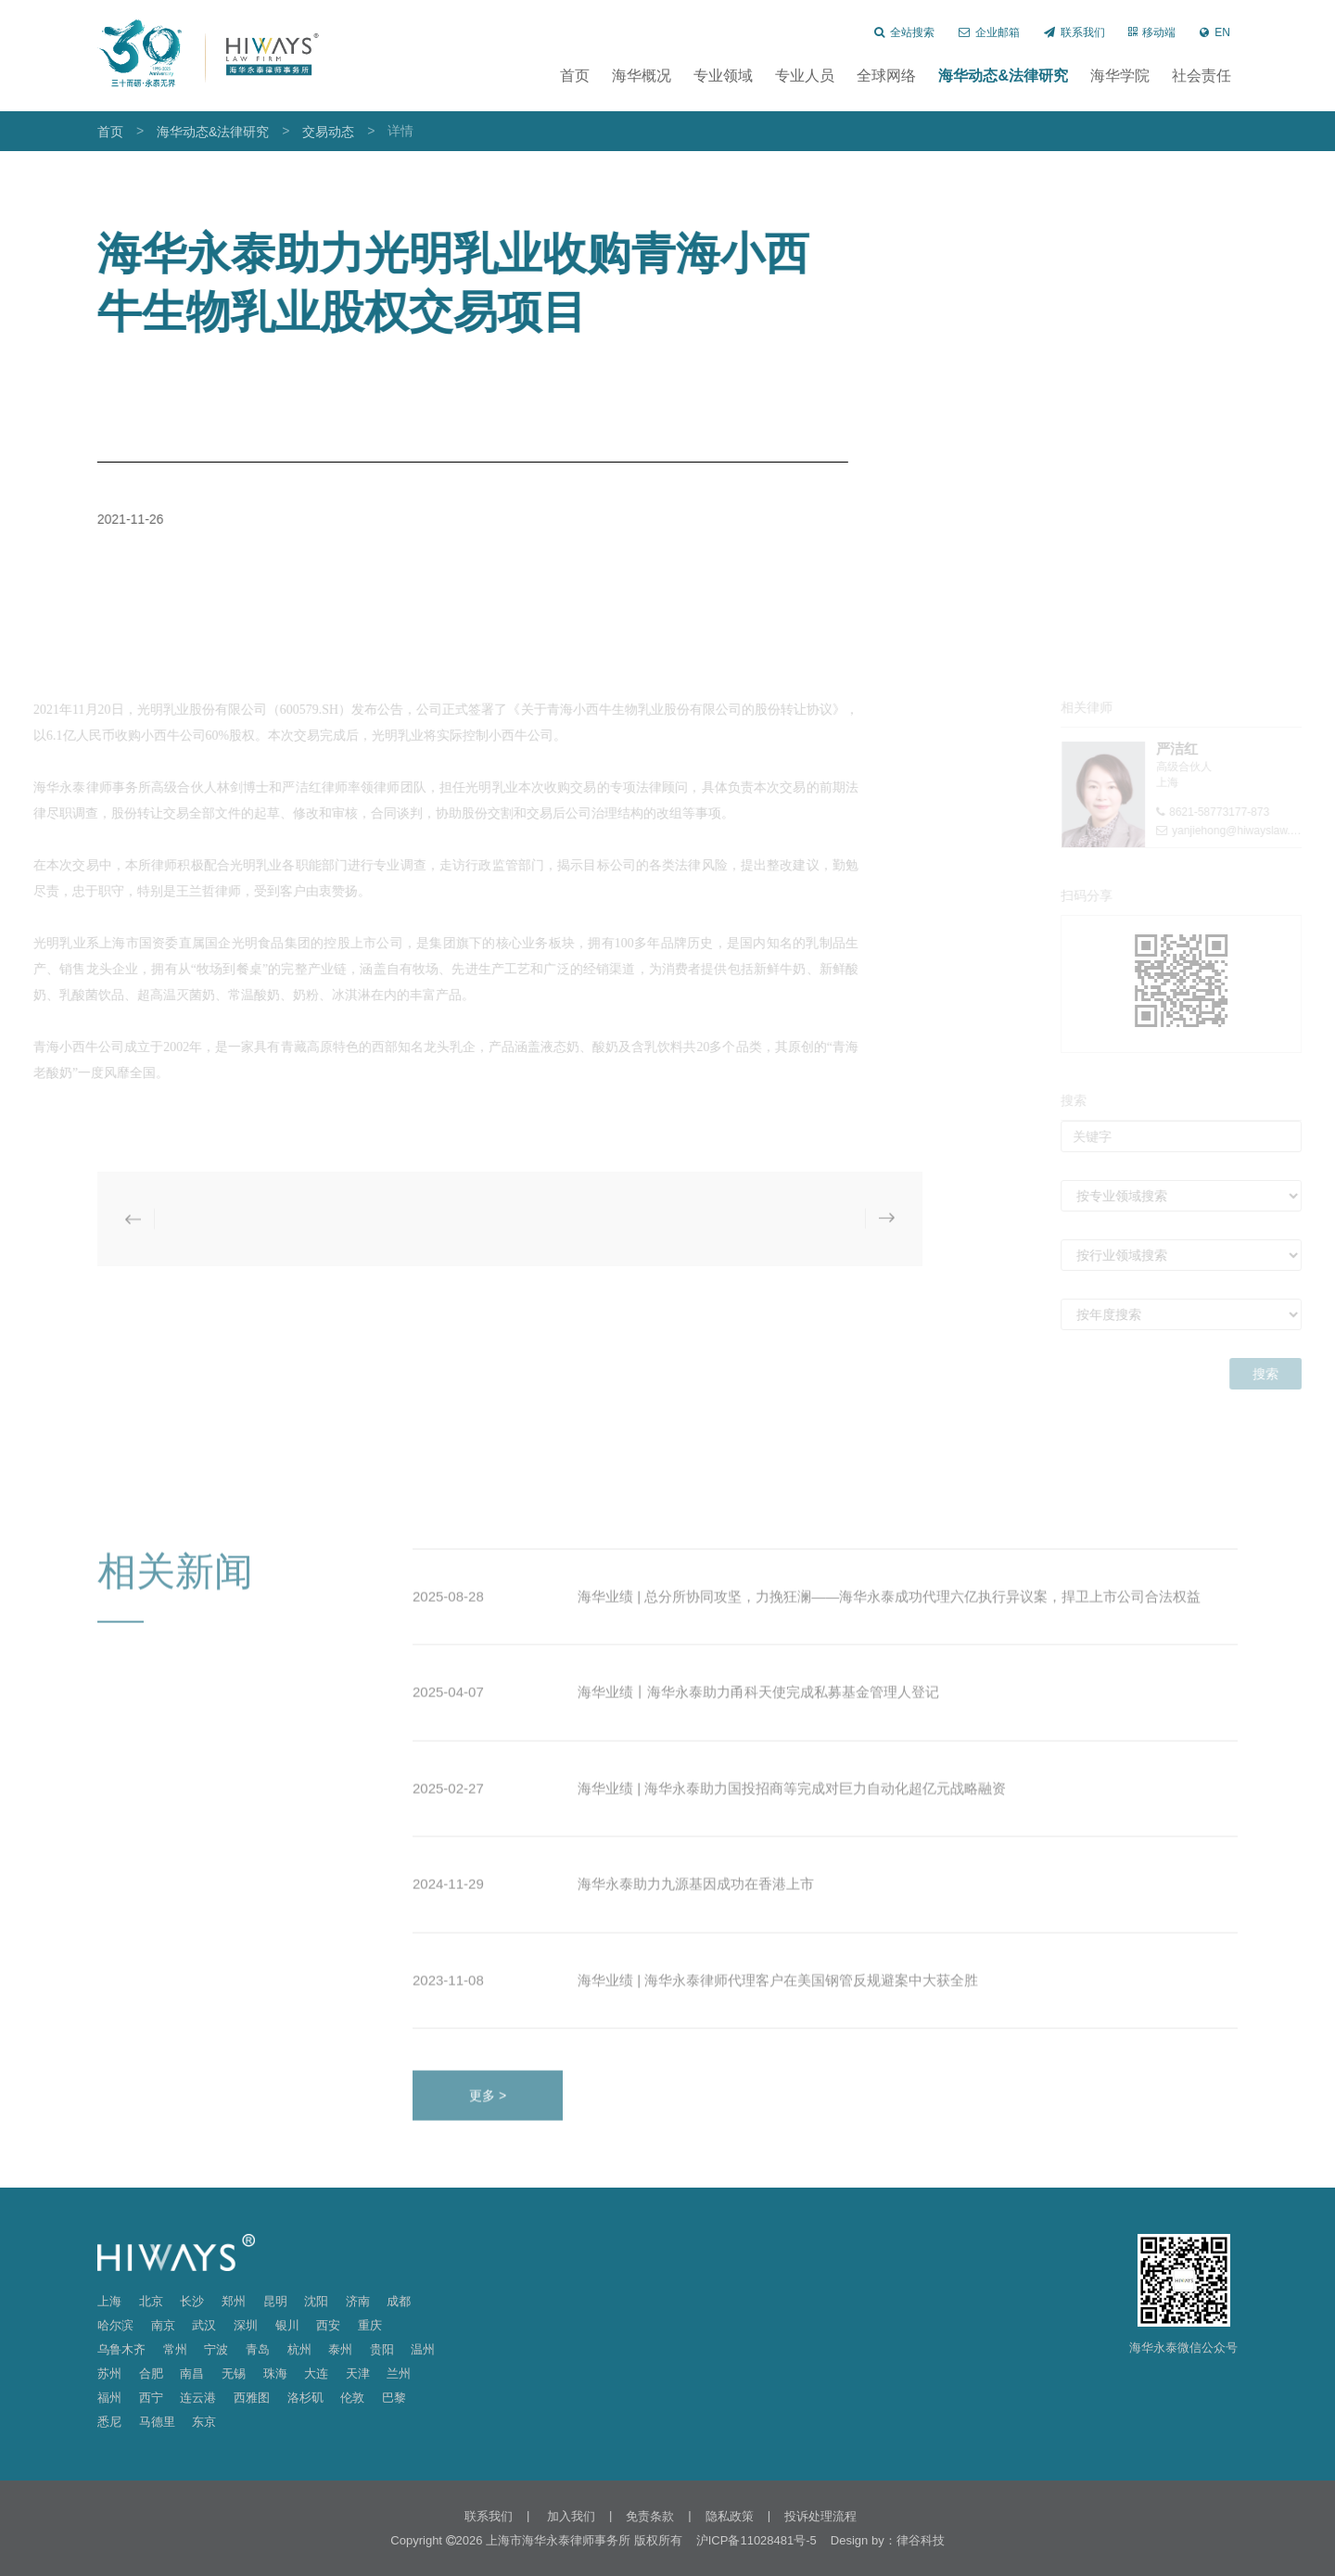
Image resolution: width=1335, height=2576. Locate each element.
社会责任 (1201, 75)
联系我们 (1074, 32)
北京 (151, 2301)
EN (1215, 32)
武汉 (204, 2325)
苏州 (109, 2373)
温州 (423, 2349)
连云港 (198, 2398)
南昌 (192, 2373)
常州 (175, 2349)
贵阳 (382, 2349)
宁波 (216, 2349)
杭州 (299, 2349)
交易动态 (328, 131)
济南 (358, 2301)
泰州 (340, 2349)
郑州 (234, 2301)
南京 (163, 2325)
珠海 (275, 2373)
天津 (358, 2373)
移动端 (1152, 32)
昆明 (275, 2301)
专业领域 (723, 75)
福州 (109, 2398)
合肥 (151, 2373)
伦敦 (352, 2398)
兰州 (399, 2373)
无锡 (234, 2373)
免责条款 (650, 2516)
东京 (204, 2422)
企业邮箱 (989, 32)
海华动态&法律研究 (1003, 75)
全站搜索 (904, 32)
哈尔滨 (115, 2325)
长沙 (192, 2301)
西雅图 (252, 2398)
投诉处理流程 (820, 2516)
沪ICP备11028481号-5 (756, 2540)
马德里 (157, 2422)
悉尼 (109, 2422)
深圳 (246, 2325)
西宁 (151, 2398)
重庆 (370, 2325)
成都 (399, 2301)
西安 (328, 2325)
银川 (287, 2325)
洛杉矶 (305, 2398)
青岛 (258, 2349)
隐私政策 (730, 2516)
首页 (575, 75)
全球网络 (886, 75)
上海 (109, 2301)
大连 (316, 2373)
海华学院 (1120, 75)
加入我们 (569, 2516)
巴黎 (394, 2398)
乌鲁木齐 (121, 2349)
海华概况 (641, 75)
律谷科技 (920, 2540)
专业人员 (804, 75)
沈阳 (316, 2301)
